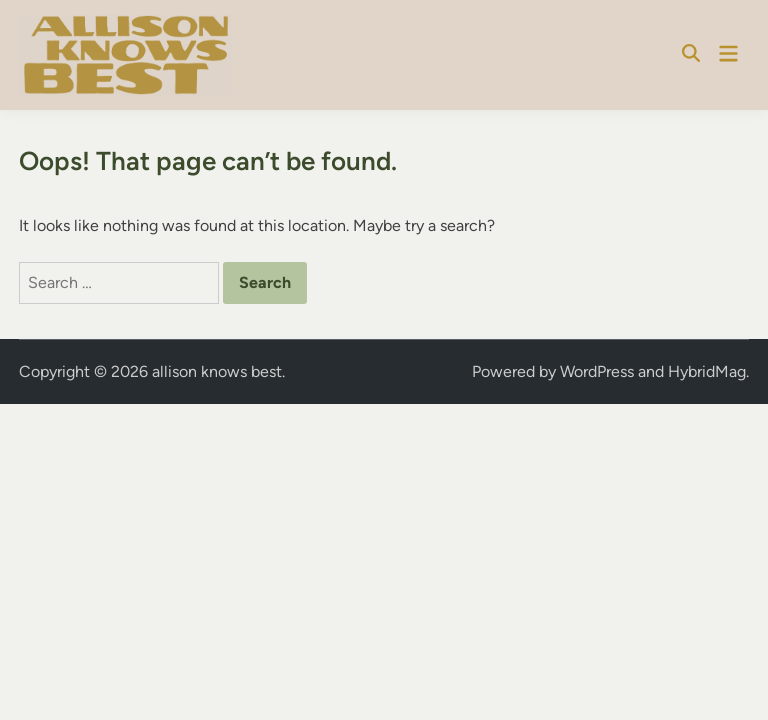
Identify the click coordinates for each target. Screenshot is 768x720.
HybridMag (707, 371)
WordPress (597, 371)
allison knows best (217, 371)
